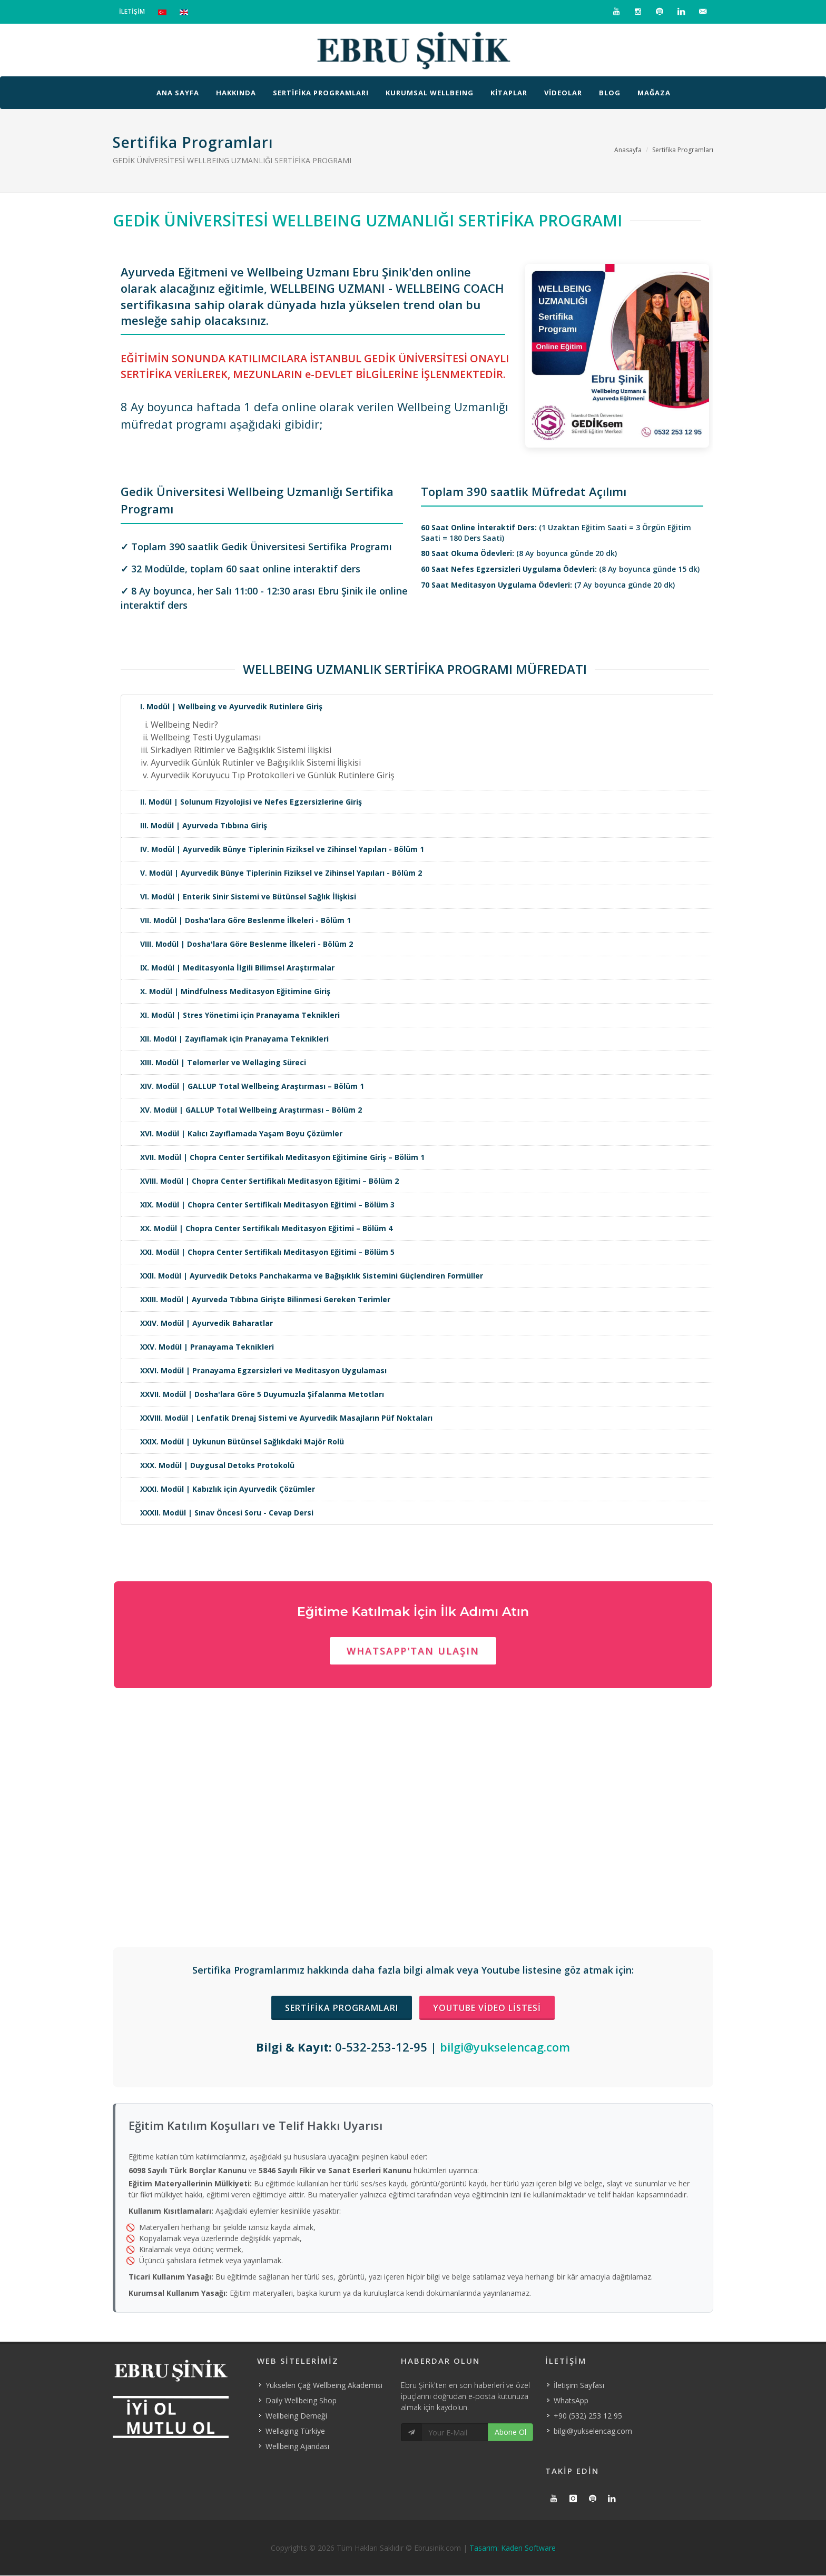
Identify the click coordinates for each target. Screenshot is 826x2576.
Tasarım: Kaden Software (512, 2548)
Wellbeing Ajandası (297, 2446)
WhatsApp (571, 2400)
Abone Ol (510, 2432)
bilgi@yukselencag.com (505, 2047)
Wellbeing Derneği (296, 2416)
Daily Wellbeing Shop (301, 2400)
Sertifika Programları (682, 149)
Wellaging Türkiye (295, 2431)
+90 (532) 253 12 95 (588, 2416)
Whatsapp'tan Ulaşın (413, 1650)
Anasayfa (628, 149)
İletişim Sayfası (579, 2385)
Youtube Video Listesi (487, 2008)
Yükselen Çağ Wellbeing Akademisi (324, 2385)
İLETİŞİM (132, 11)
